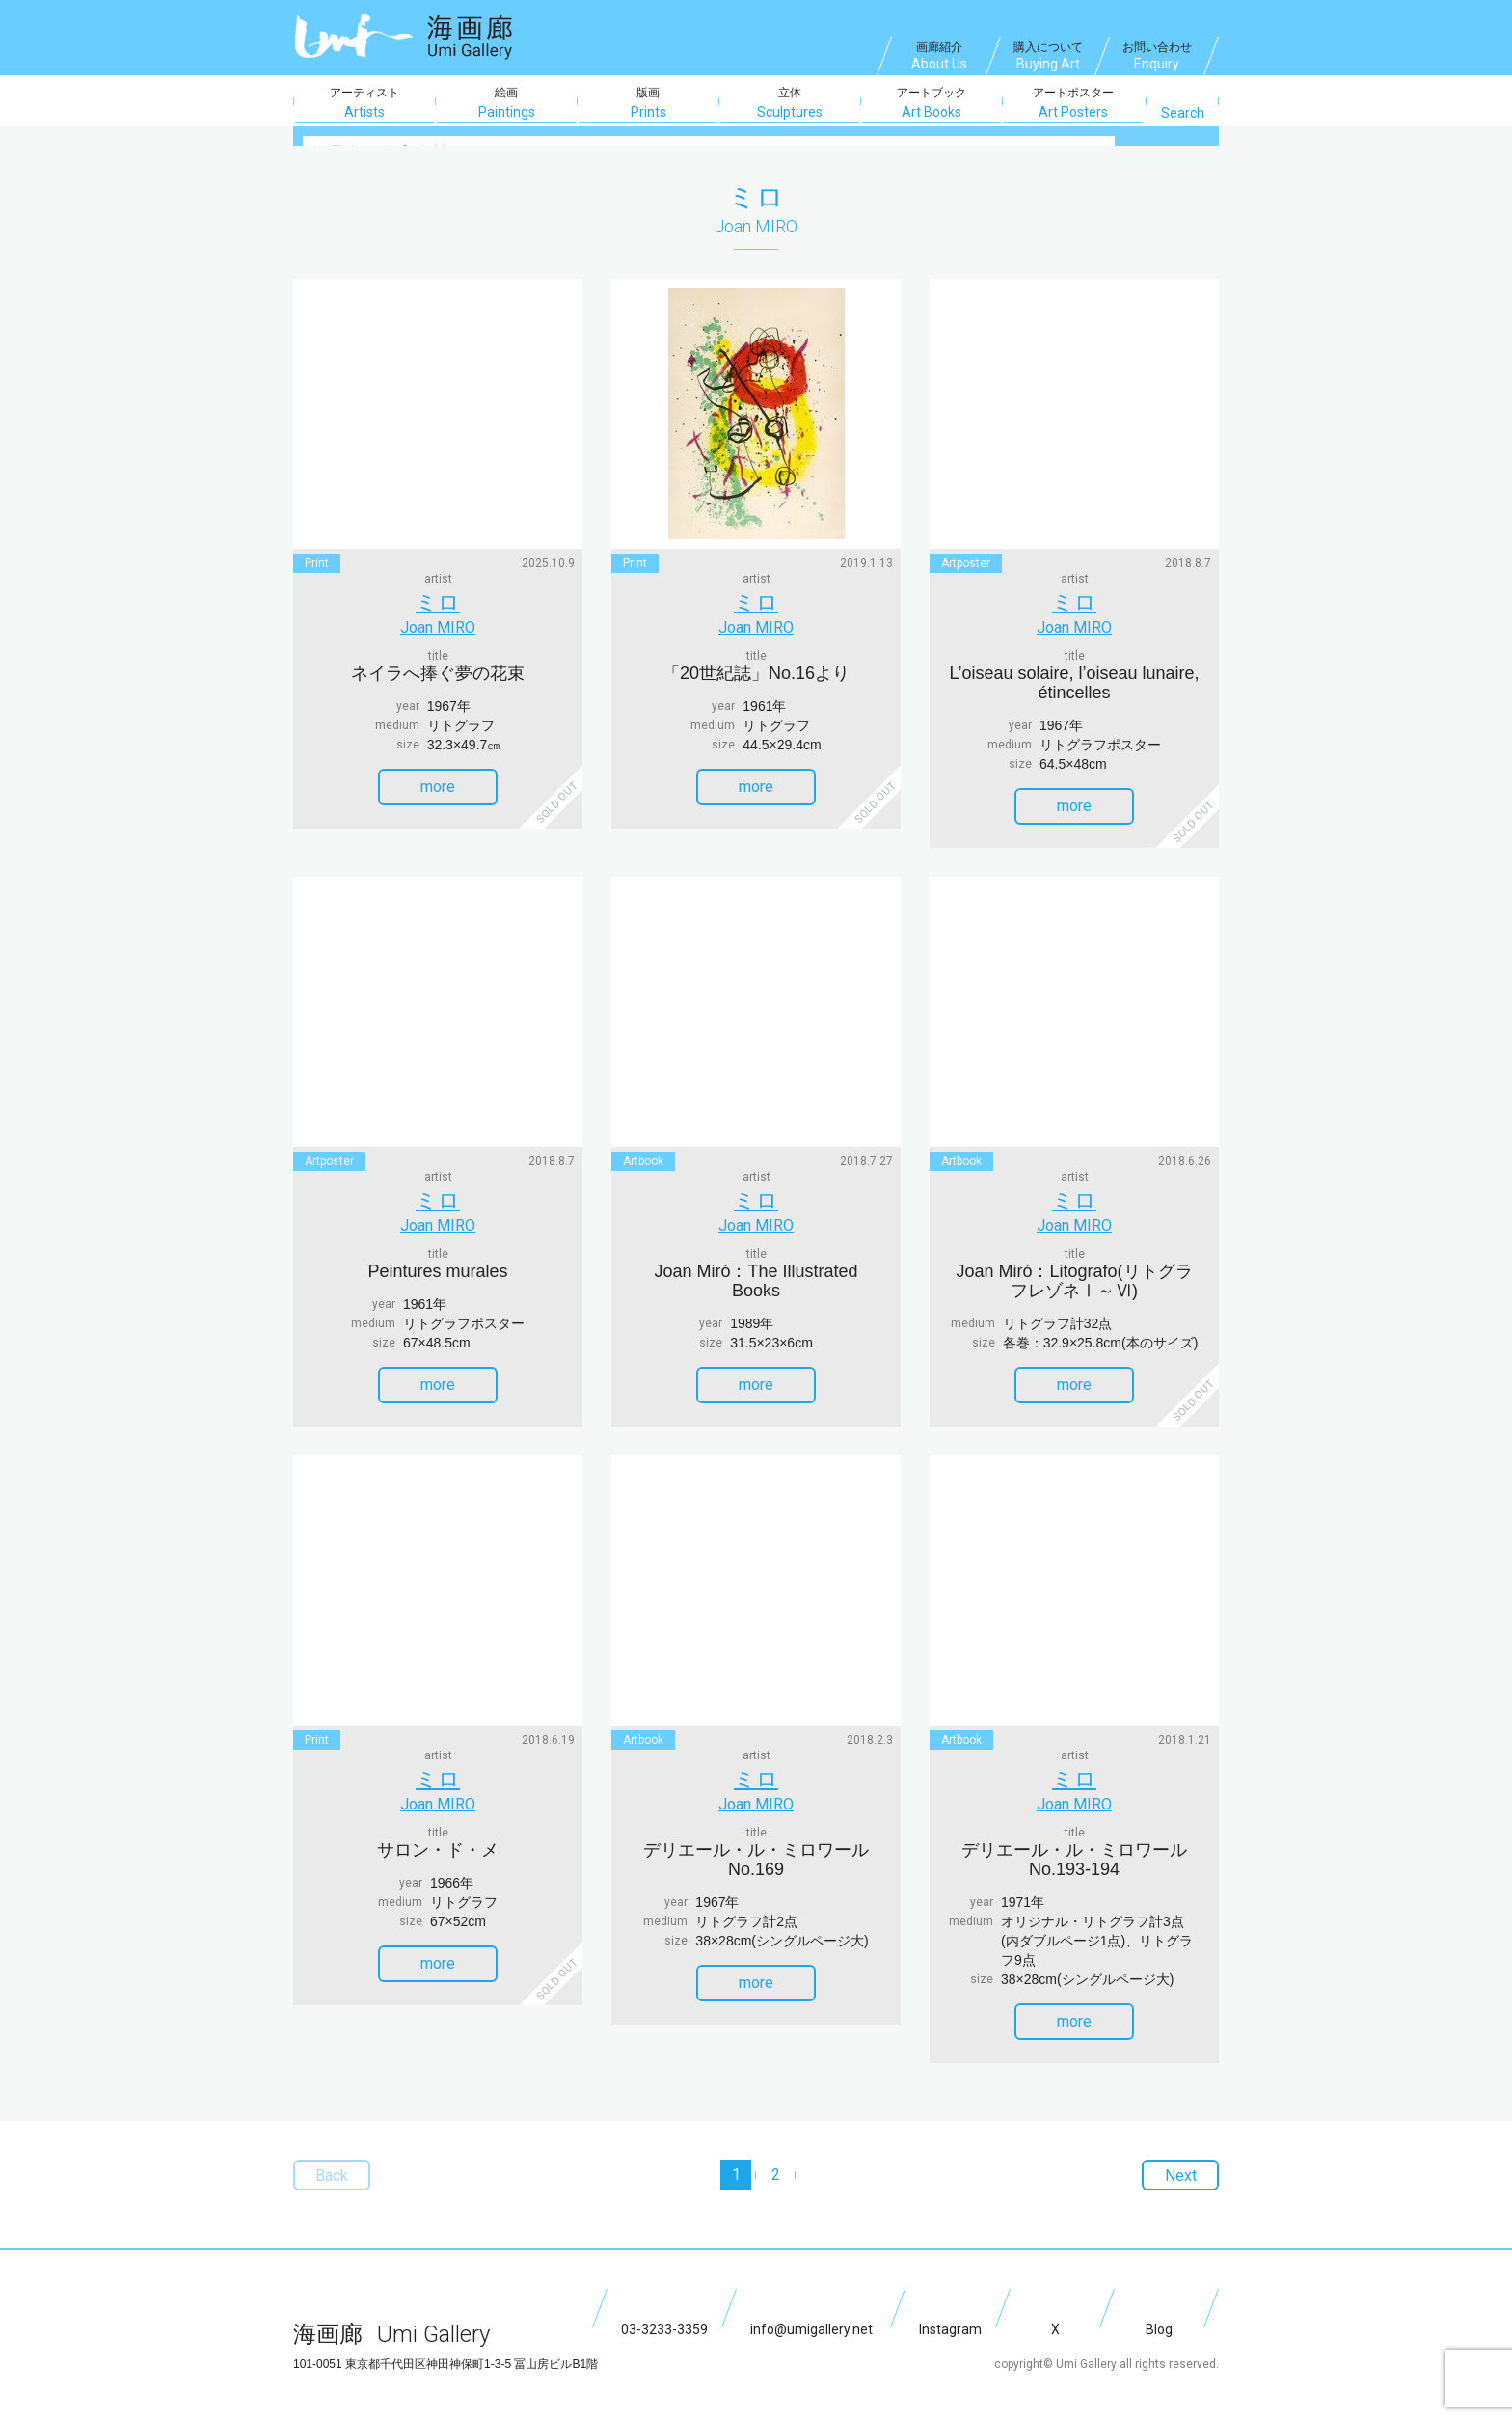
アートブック (931, 103)
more (456, 777)
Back (323, 2146)
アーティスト (364, 103)
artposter (965, 563)
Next (1190, 2146)
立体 (789, 103)
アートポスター (1073, 103)
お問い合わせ (1157, 58)
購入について (1048, 58)
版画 (648, 103)
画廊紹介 (939, 58)
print (317, 563)
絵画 (506, 103)
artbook (643, 1151)
